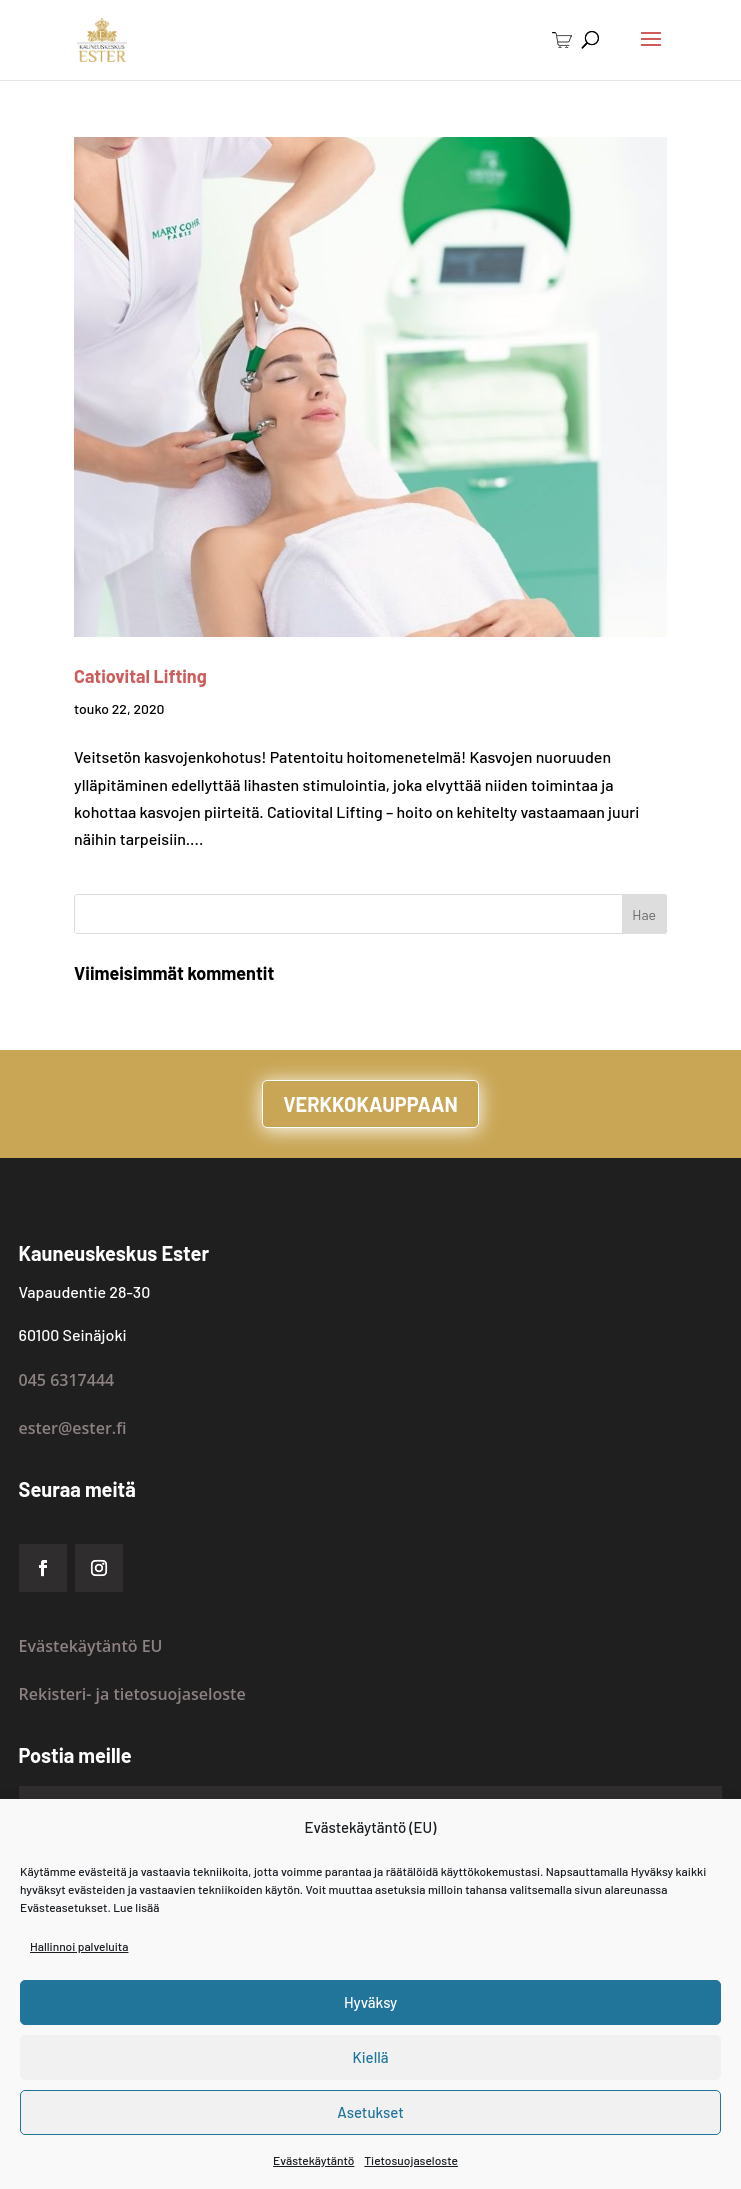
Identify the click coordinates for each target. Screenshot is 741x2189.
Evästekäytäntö (313, 2160)
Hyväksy (370, 2002)
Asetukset (370, 2112)
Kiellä (371, 2057)
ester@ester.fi (73, 1428)
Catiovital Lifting (140, 676)
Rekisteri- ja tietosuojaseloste (132, 1694)
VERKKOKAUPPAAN (370, 1104)
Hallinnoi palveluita (79, 1946)
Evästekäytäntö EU (91, 1646)
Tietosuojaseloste (411, 2160)
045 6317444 (67, 1380)
